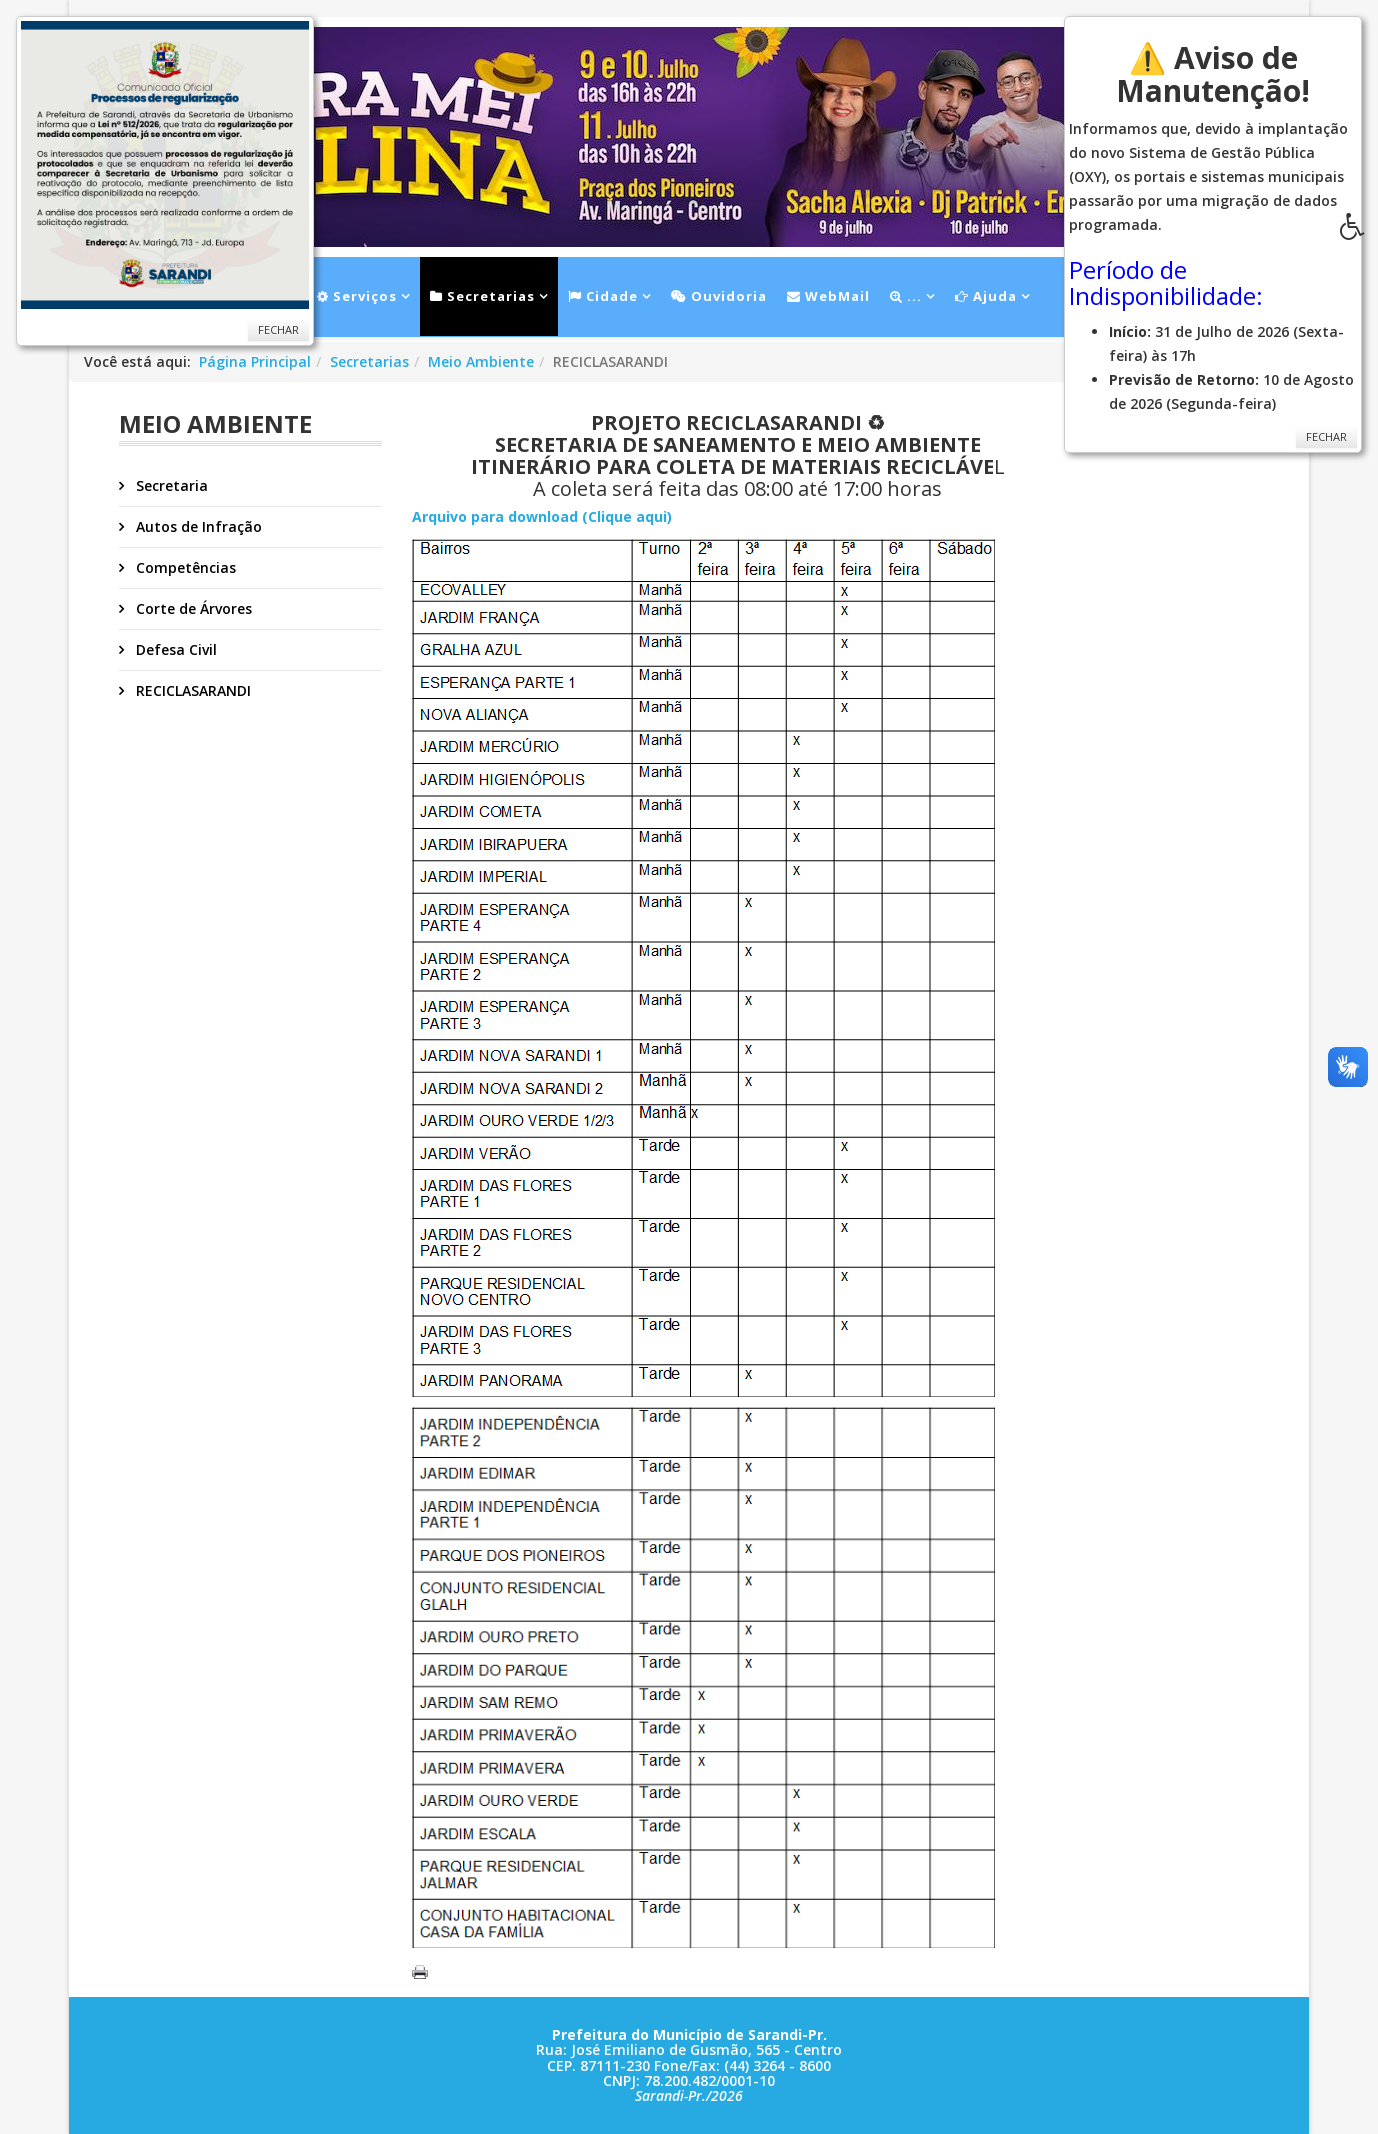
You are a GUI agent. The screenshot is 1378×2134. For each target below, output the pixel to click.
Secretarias (482, 296)
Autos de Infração (197, 526)
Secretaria (170, 485)
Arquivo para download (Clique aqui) (542, 516)
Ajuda (986, 296)
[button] (1359, 232)
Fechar (278, 329)
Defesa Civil (174, 649)
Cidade (603, 296)
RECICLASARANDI (191, 690)
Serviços (357, 296)
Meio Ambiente (481, 361)
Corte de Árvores (192, 608)
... (906, 296)
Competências (184, 567)
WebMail (828, 296)
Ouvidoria (719, 296)
